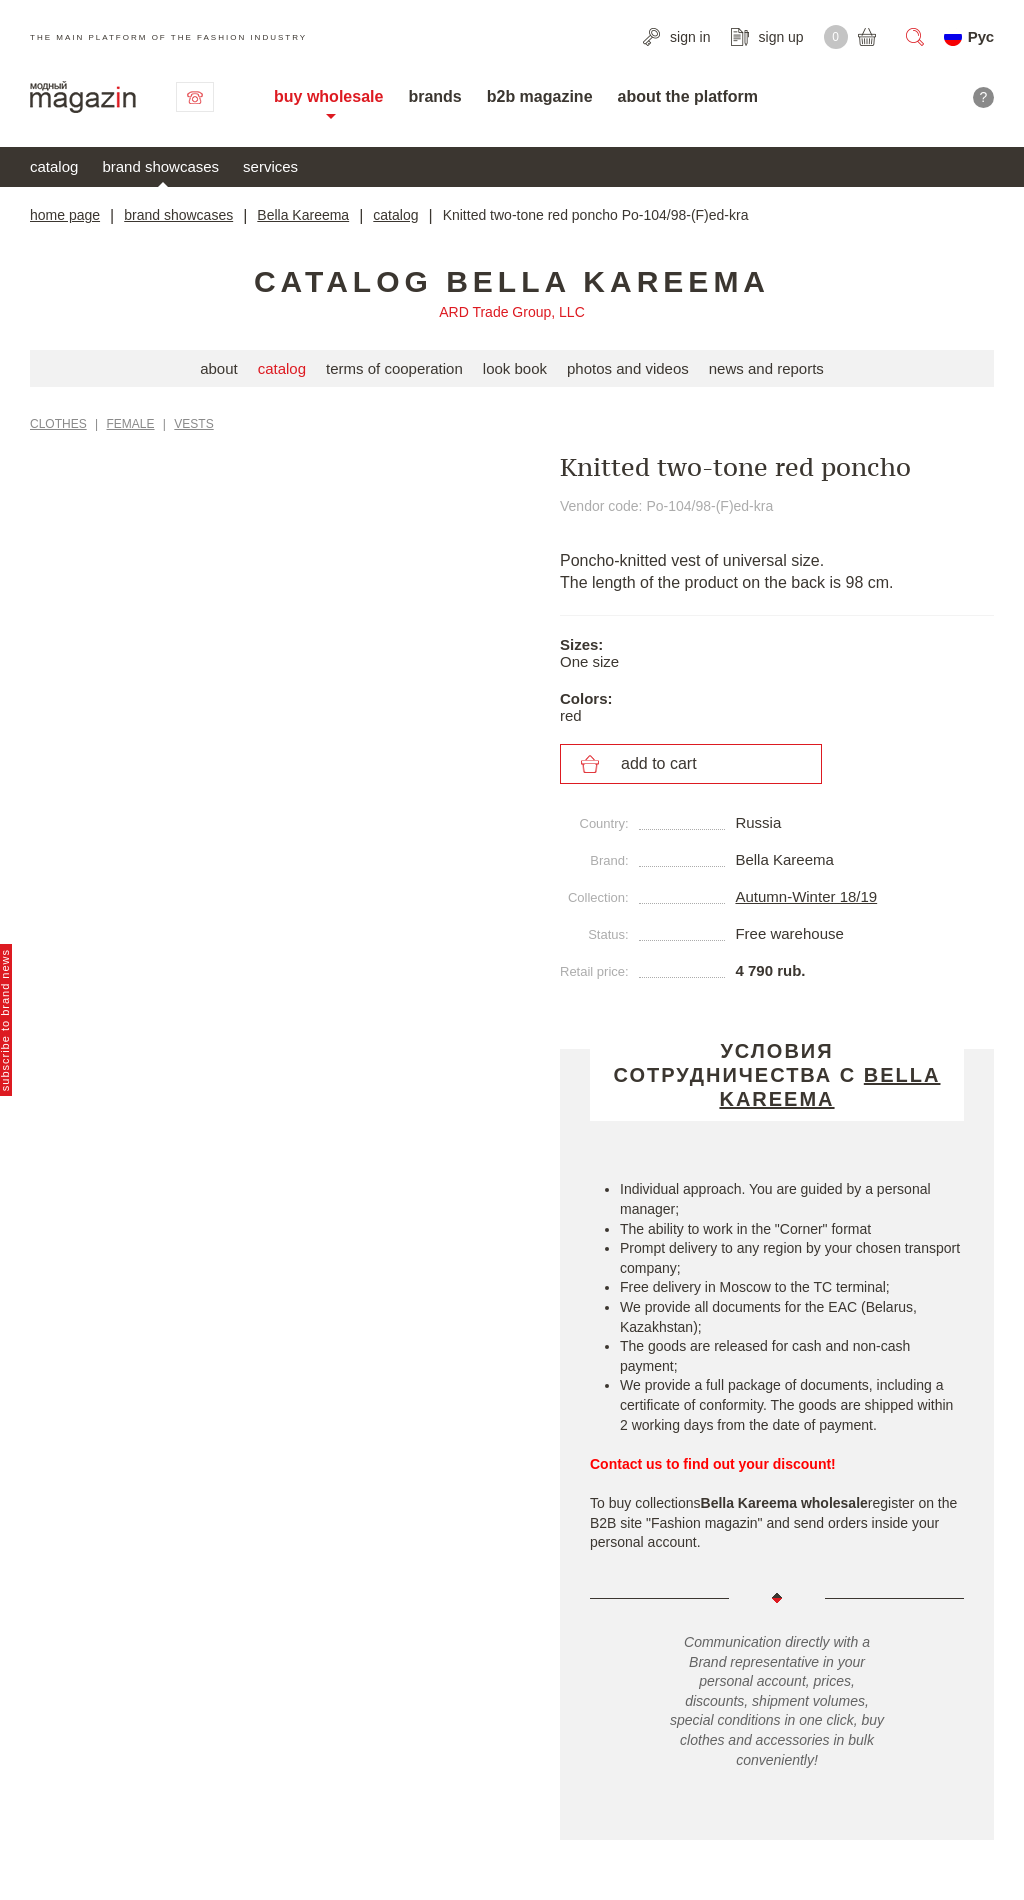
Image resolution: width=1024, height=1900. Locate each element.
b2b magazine (540, 96)
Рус (981, 36)
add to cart (659, 763)
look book (515, 368)
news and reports (766, 368)
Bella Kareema (303, 215)
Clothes (58, 424)
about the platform (688, 96)
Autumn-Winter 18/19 (806, 896)
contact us (195, 97)
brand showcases (160, 166)
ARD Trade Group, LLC (512, 312)
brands (434, 96)
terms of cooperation (394, 368)
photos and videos (628, 368)
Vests (193, 424)
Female (131, 424)
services (270, 166)
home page (65, 215)
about (219, 368)
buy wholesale (328, 96)
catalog (54, 166)
